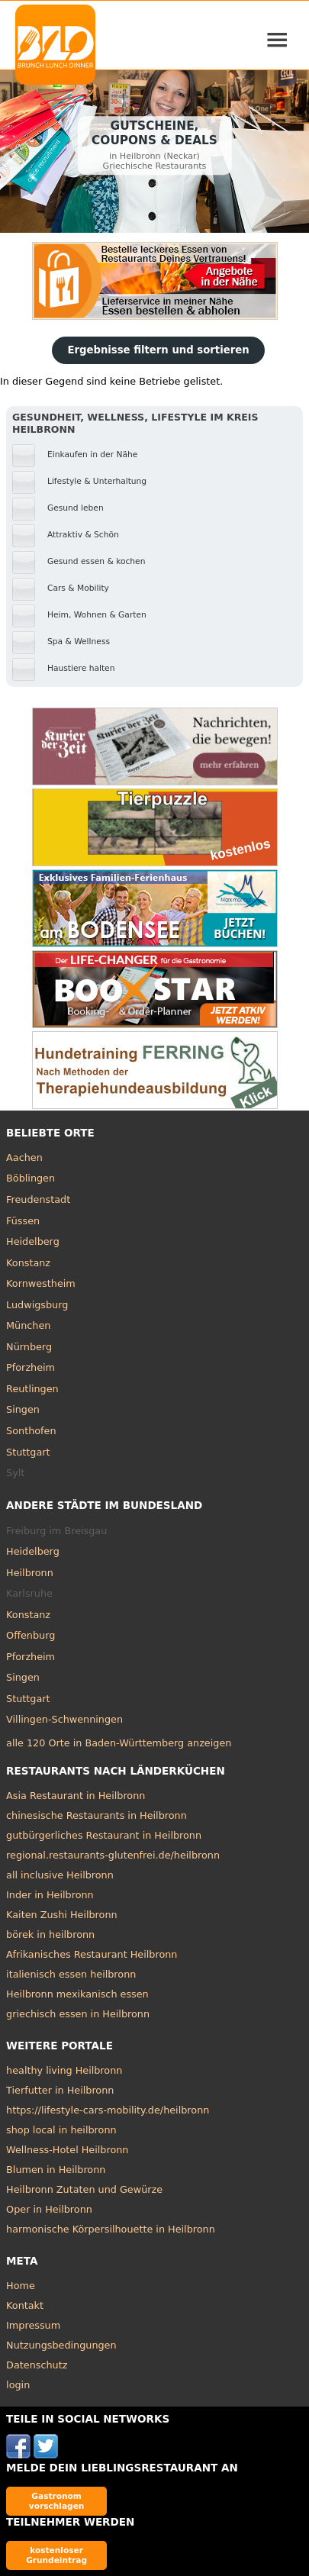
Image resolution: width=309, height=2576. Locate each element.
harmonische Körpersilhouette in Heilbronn (110, 2229)
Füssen (23, 1221)
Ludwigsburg (37, 1305)
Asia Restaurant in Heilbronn (75, 1795)
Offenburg (30, 1635)
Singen (23, 1409)
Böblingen (30, 1178)
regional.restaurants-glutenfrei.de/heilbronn (113, 1855)
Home (20, 2285)
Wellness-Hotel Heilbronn (67, 2149)
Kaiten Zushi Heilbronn (61, 1914)
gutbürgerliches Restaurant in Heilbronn (103, 1835)
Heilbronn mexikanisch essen (77, 1994)
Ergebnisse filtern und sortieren (158, 350)
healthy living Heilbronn (64, 2070)
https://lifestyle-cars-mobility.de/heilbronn (107, 2110)
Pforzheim (30, 1367)
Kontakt (24, 2305)
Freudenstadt (38, 1199)
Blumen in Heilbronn (55, 2169)
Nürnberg (29, 1346)
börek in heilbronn (50, 1934)
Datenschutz (36, 2365)
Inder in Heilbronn (50, 1895)
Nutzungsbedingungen (61, 2345)
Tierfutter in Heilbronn (60, 2090)
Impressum (33, 2325)
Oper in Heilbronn (49, 2209)
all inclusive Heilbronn (60, 1875)
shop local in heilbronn (61, 2130)
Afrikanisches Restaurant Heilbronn (91, 1954)
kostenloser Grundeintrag (56, 2555)
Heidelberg (33, 1241)
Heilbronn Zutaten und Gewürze (84, 2189)
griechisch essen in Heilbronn (78, 2014)
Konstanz (28, 1263)
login (18, 2385)
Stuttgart (28, 1452)
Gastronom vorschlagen (57, 2500)
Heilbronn (29, 1572)
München (28, 1325)
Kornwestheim (41, 1283)
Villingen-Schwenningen (64, 1719)
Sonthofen (31, 1430)
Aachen (24, 1157)
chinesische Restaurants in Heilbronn (96, 1815)
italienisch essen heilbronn (71, 1974)
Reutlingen (32, 1388)
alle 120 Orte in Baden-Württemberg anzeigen (118, 1743)
